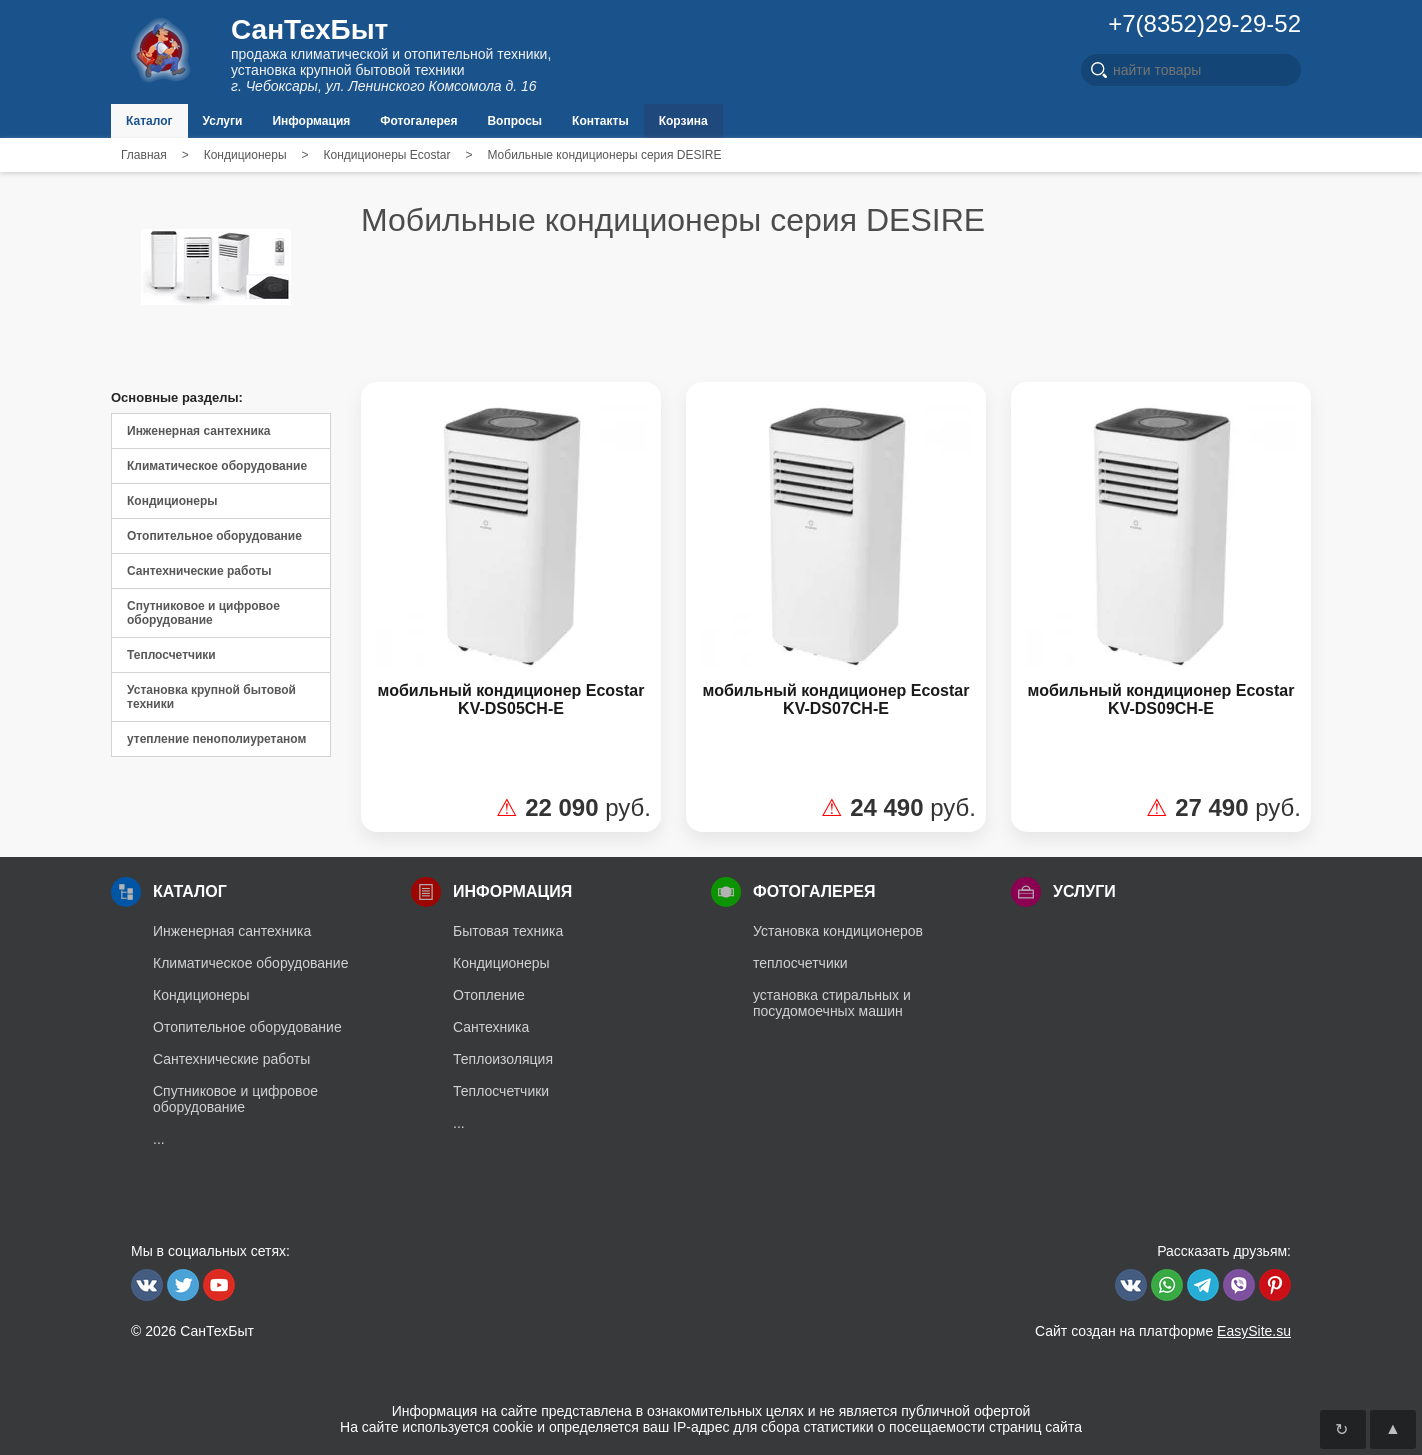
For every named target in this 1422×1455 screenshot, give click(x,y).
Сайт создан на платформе (1163, 1331)
